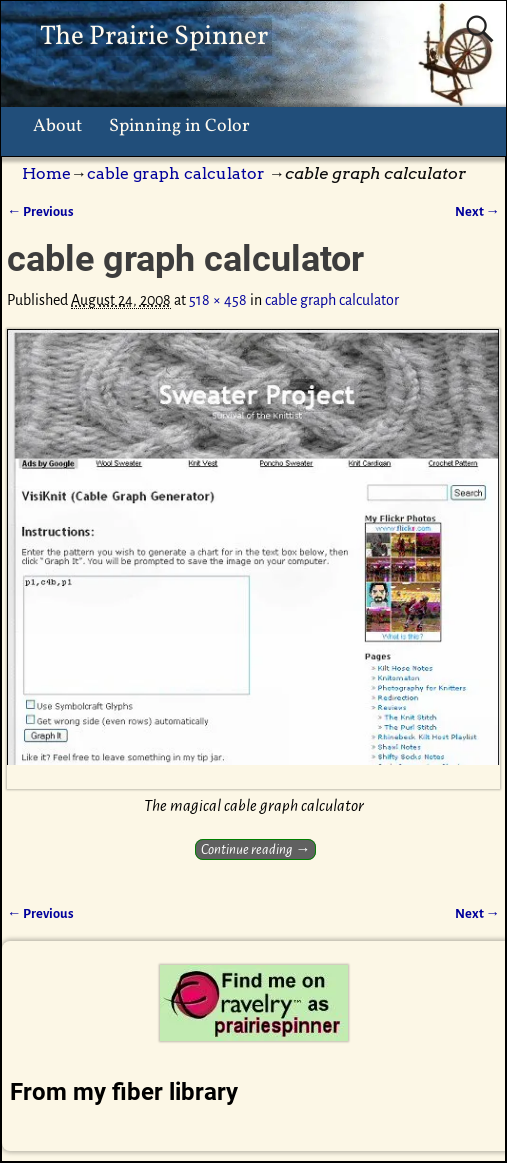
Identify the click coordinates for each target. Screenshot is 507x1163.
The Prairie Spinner (154, 37)
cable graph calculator (176, 173)
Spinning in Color (179, 126)
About (57, 126)
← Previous (40, 211)
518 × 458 (218, 300)
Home (46, 173)
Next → (477, 211)
